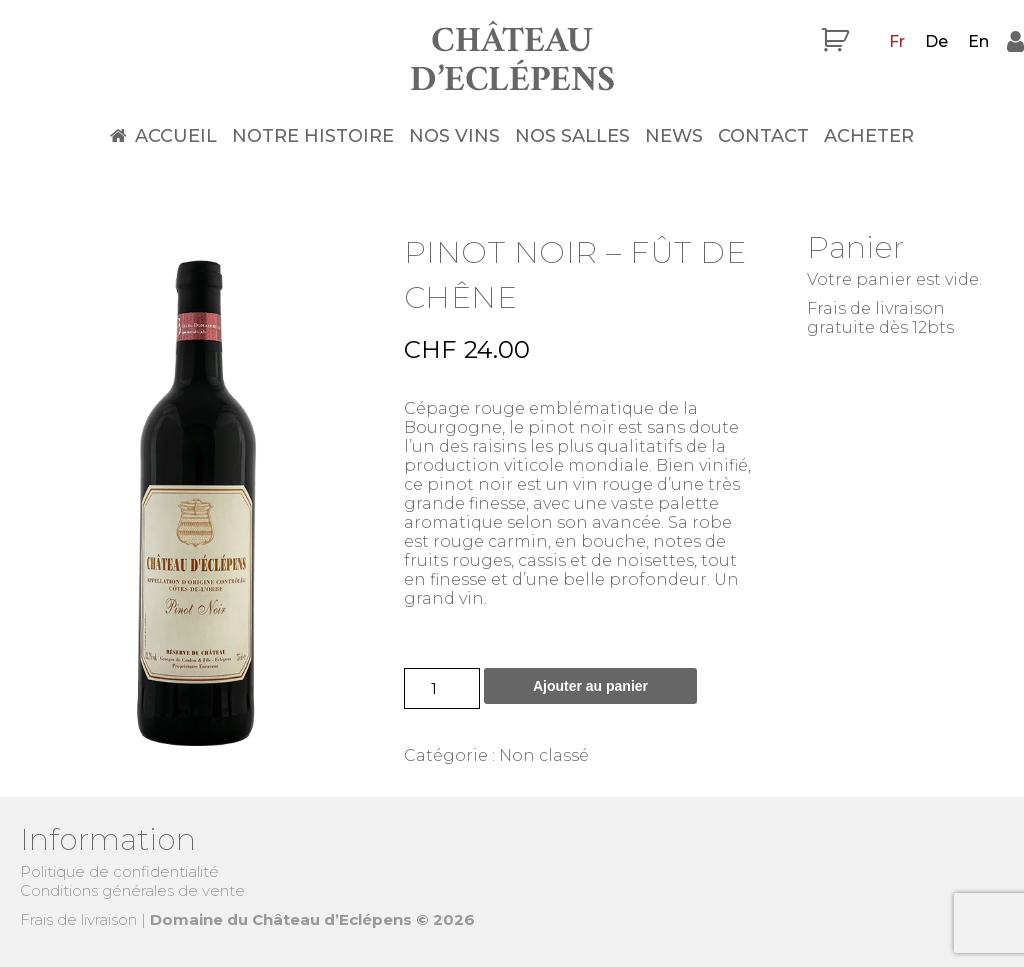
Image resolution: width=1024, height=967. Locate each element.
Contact (763, 136)
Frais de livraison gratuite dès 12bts (880, 318)
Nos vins (454, 136)
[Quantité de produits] (442, 688)
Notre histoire (313, 136)
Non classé (544, 755)
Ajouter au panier (590, 686)
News (674, 136)
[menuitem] (897, 42)
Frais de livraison (78, 919)
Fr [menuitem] (897, 41)
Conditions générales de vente (132, 890)
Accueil (176, 136)
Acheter (869, 136)
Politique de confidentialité (119, 871)
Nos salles (572, 136)
